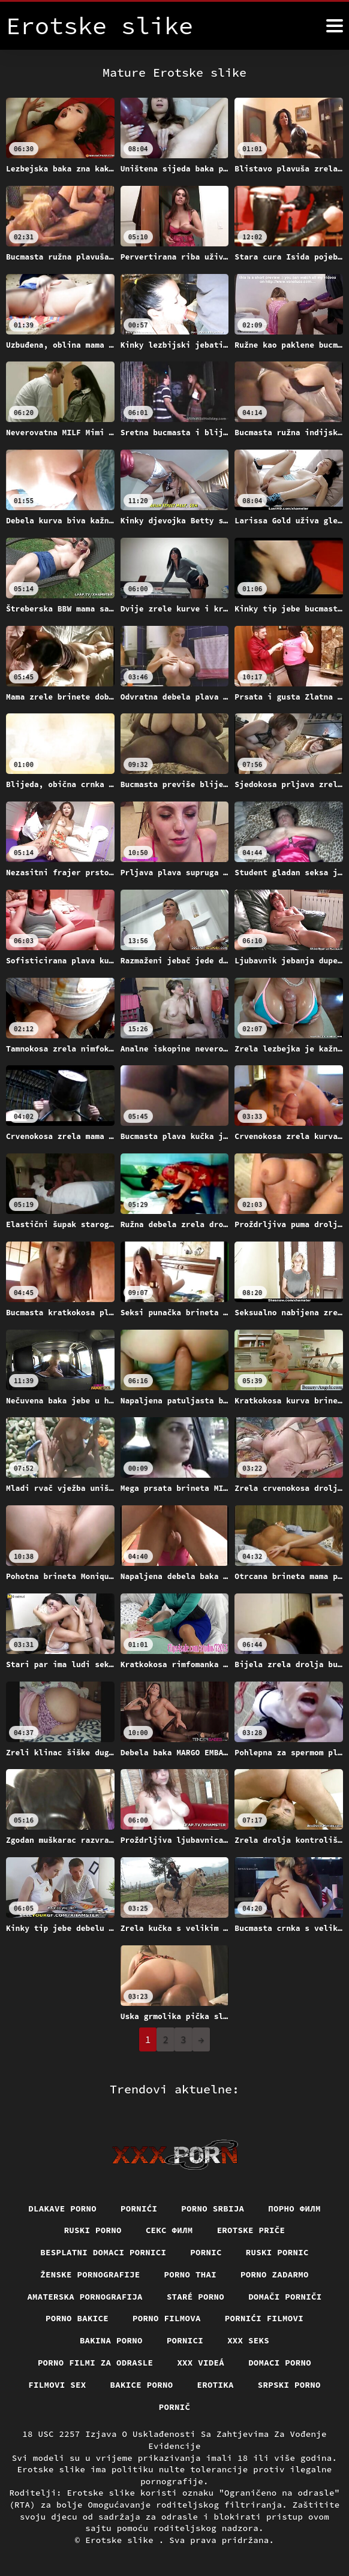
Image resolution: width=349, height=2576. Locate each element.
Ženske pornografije (90, 2274)
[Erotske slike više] (334, 25)
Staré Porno (195, 2296)
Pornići (139, 2208)
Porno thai (190, 2274)
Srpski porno (289, 2384)
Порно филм (294, 2208)
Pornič (175, 2407)
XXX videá (200, 2362)
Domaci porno (279, 2362)
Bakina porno (111, 2340)
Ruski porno (93, 2230)
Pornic (206, 2252)
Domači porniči (285, 2296)
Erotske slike (122, 2540)
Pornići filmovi (264, 2318)
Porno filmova (167, 2318)
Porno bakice (77, 2318)
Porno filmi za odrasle (96, 2362)
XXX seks (248, 2340)
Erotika (215, 2384)
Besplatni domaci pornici (103, 2252)
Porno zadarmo (274, 2274)
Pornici (185, 2340)
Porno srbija (212, 2208)
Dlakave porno (62, 2208)
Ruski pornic (277, 2252)
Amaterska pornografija (85, 2296)
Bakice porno (141, 2384)
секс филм (169, 2230)
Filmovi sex (57, 2384)
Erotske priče (251, 2230)
